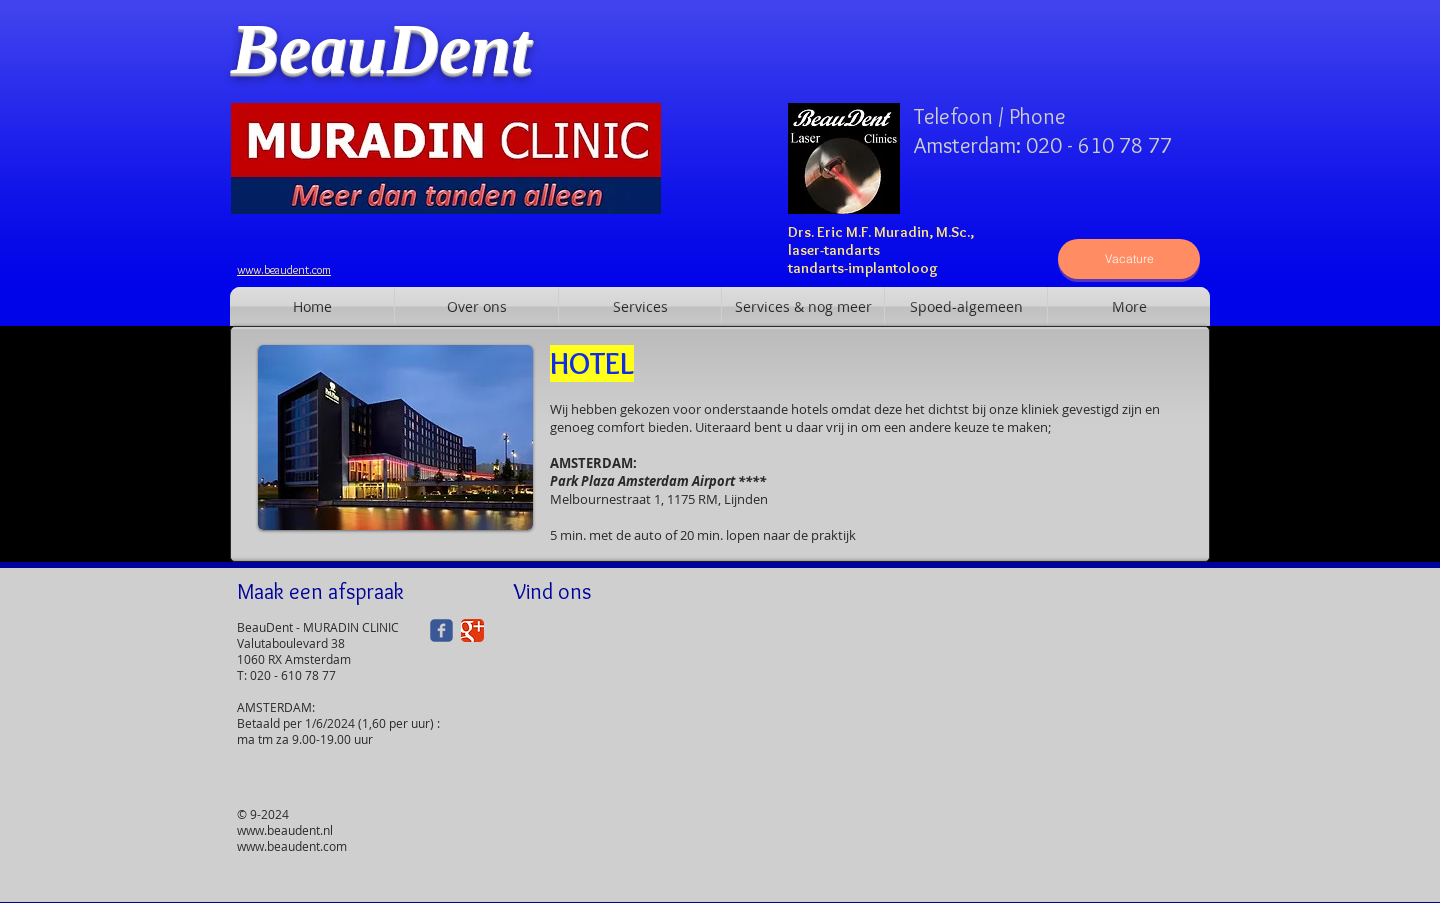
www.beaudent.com (292, 846)
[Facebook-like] (913, 73)
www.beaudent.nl (285, 830)
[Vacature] (1129, 259)
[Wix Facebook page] (441, 630)
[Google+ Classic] (472, 630)
